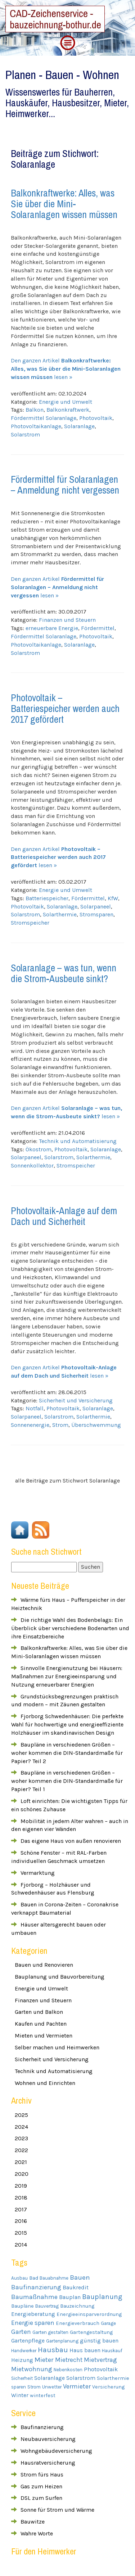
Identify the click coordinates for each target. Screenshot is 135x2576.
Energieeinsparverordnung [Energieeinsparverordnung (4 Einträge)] (89, 2314)
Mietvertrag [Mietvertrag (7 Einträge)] (100, 2359)
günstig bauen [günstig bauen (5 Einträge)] (99, 2340)
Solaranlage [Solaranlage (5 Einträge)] (49, 2378)
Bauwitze (33, 2521)
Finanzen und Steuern (67, 619)
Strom (60, 1424)
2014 (21, 2244)
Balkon (35, 409)
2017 (21, 2209)
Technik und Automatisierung (78, 1141)
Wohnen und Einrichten (45, 2083)
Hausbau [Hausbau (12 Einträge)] (53, 2350)
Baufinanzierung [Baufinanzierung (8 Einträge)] (36, 2287)
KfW (113, 898)
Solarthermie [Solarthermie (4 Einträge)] (113, 2378)
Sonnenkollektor (32, 1165)
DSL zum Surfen (41, 2497)
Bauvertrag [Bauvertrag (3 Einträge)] (47, 2306)
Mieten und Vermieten (43, 2035)
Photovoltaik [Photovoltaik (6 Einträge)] (101, 2369)
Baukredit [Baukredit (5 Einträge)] (76, 2287)
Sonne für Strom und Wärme (57, 2509)
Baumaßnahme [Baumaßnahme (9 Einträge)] (34, 2297)
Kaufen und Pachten (41, 2023)
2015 (21, 2232)
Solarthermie (60, 914)
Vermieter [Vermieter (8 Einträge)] (77, 2386)
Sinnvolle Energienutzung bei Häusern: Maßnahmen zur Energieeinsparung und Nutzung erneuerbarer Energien (66, 1676)
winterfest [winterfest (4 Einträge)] (42, 2395)
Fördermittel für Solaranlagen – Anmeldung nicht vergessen (65, 484)
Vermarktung (38, 1872)
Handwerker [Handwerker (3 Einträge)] (23, 2350)
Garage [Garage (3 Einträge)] (108, 2323)
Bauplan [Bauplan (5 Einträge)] (70, 2297)
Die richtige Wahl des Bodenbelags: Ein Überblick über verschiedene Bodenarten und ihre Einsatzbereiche (70, 1628)
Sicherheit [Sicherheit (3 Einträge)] (22, 2378)
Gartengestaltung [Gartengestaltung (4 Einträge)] (91, 2332)
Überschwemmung (96, 1424)
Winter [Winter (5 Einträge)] (19, 2395)
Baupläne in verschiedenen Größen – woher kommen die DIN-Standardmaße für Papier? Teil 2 (67, 1753)
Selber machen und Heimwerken (57, 2047)
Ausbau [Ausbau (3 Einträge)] (19, 2278)
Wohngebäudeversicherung (56, 2450)
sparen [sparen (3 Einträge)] (18, 2387)
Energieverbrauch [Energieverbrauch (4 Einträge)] (77, 2323)
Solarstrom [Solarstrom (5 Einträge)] (80, 2378)
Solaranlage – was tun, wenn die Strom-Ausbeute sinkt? (63, 973)
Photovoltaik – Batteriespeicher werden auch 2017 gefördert (65, 708)
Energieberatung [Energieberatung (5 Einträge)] (33, 2314)
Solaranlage (79, 426)
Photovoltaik (95, 418)
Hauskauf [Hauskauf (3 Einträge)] (112, 2350)
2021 (21, 2162)
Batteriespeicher (47, 898)
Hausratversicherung (48, 2462)
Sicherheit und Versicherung (76, 1400)
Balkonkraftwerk (67, 409)
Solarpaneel (95, 906)
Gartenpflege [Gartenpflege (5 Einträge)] (28, 2340)
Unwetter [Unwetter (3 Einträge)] (52, 2387)
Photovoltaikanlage (36, 426)
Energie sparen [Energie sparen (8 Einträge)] (32, 2323)
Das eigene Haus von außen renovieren (71, 1840)
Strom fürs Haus (42, 2474)
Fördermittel (97, 628)
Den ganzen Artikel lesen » (66, 368)
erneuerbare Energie (52, 628)
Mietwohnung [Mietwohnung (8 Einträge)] (31, 2369)
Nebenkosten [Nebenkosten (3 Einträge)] (68, 2369)
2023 (21, 2138)
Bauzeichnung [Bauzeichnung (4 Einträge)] (77, 2306)
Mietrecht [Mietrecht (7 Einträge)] (68, 2359)
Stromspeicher (30, 922)
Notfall (35, 1408)
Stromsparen (96, 914)
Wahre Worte (37, 2533)
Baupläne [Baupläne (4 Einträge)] (22, 2306)
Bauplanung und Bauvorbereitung (59, 1976)
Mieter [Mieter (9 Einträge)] (44, 2360)
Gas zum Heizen (41, 2486)
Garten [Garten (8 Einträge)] (21, 2332)
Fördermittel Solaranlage (43, 418)
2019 (21, 2185)
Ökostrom (38, 1149)
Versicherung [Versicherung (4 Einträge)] (108, 2387)
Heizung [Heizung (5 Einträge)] (22, 2360)
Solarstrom (25, 434)
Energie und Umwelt (65, 401)
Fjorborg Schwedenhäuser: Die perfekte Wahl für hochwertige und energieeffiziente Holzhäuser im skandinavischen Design (67, 1724)
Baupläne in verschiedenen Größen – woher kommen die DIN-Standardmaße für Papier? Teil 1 (67, 1781)
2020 (21, 2173)
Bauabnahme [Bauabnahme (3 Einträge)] (54, 2278)
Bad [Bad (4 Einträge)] (33, 2278)
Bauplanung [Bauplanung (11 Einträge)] (102, 2297)
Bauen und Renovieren (44, 1964)
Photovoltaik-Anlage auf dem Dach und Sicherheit (64, 1216)
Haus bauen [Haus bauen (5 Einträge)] (84, 2350)
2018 (21, 2197)
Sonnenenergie (30, 1424)
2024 (21, 2126)
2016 (21, 2220)
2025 (21, 2115)
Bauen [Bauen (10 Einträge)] (80, 2277)
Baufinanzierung (42, 2427)
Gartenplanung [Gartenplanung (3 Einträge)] (62, 2341)
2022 (21, 2150)
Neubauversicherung (48, 2439)
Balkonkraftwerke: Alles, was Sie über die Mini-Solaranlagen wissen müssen (64, 203)
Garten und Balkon (39, 2011)
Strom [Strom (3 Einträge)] (34, 2387)
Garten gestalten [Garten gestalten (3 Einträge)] (50, 2332)
